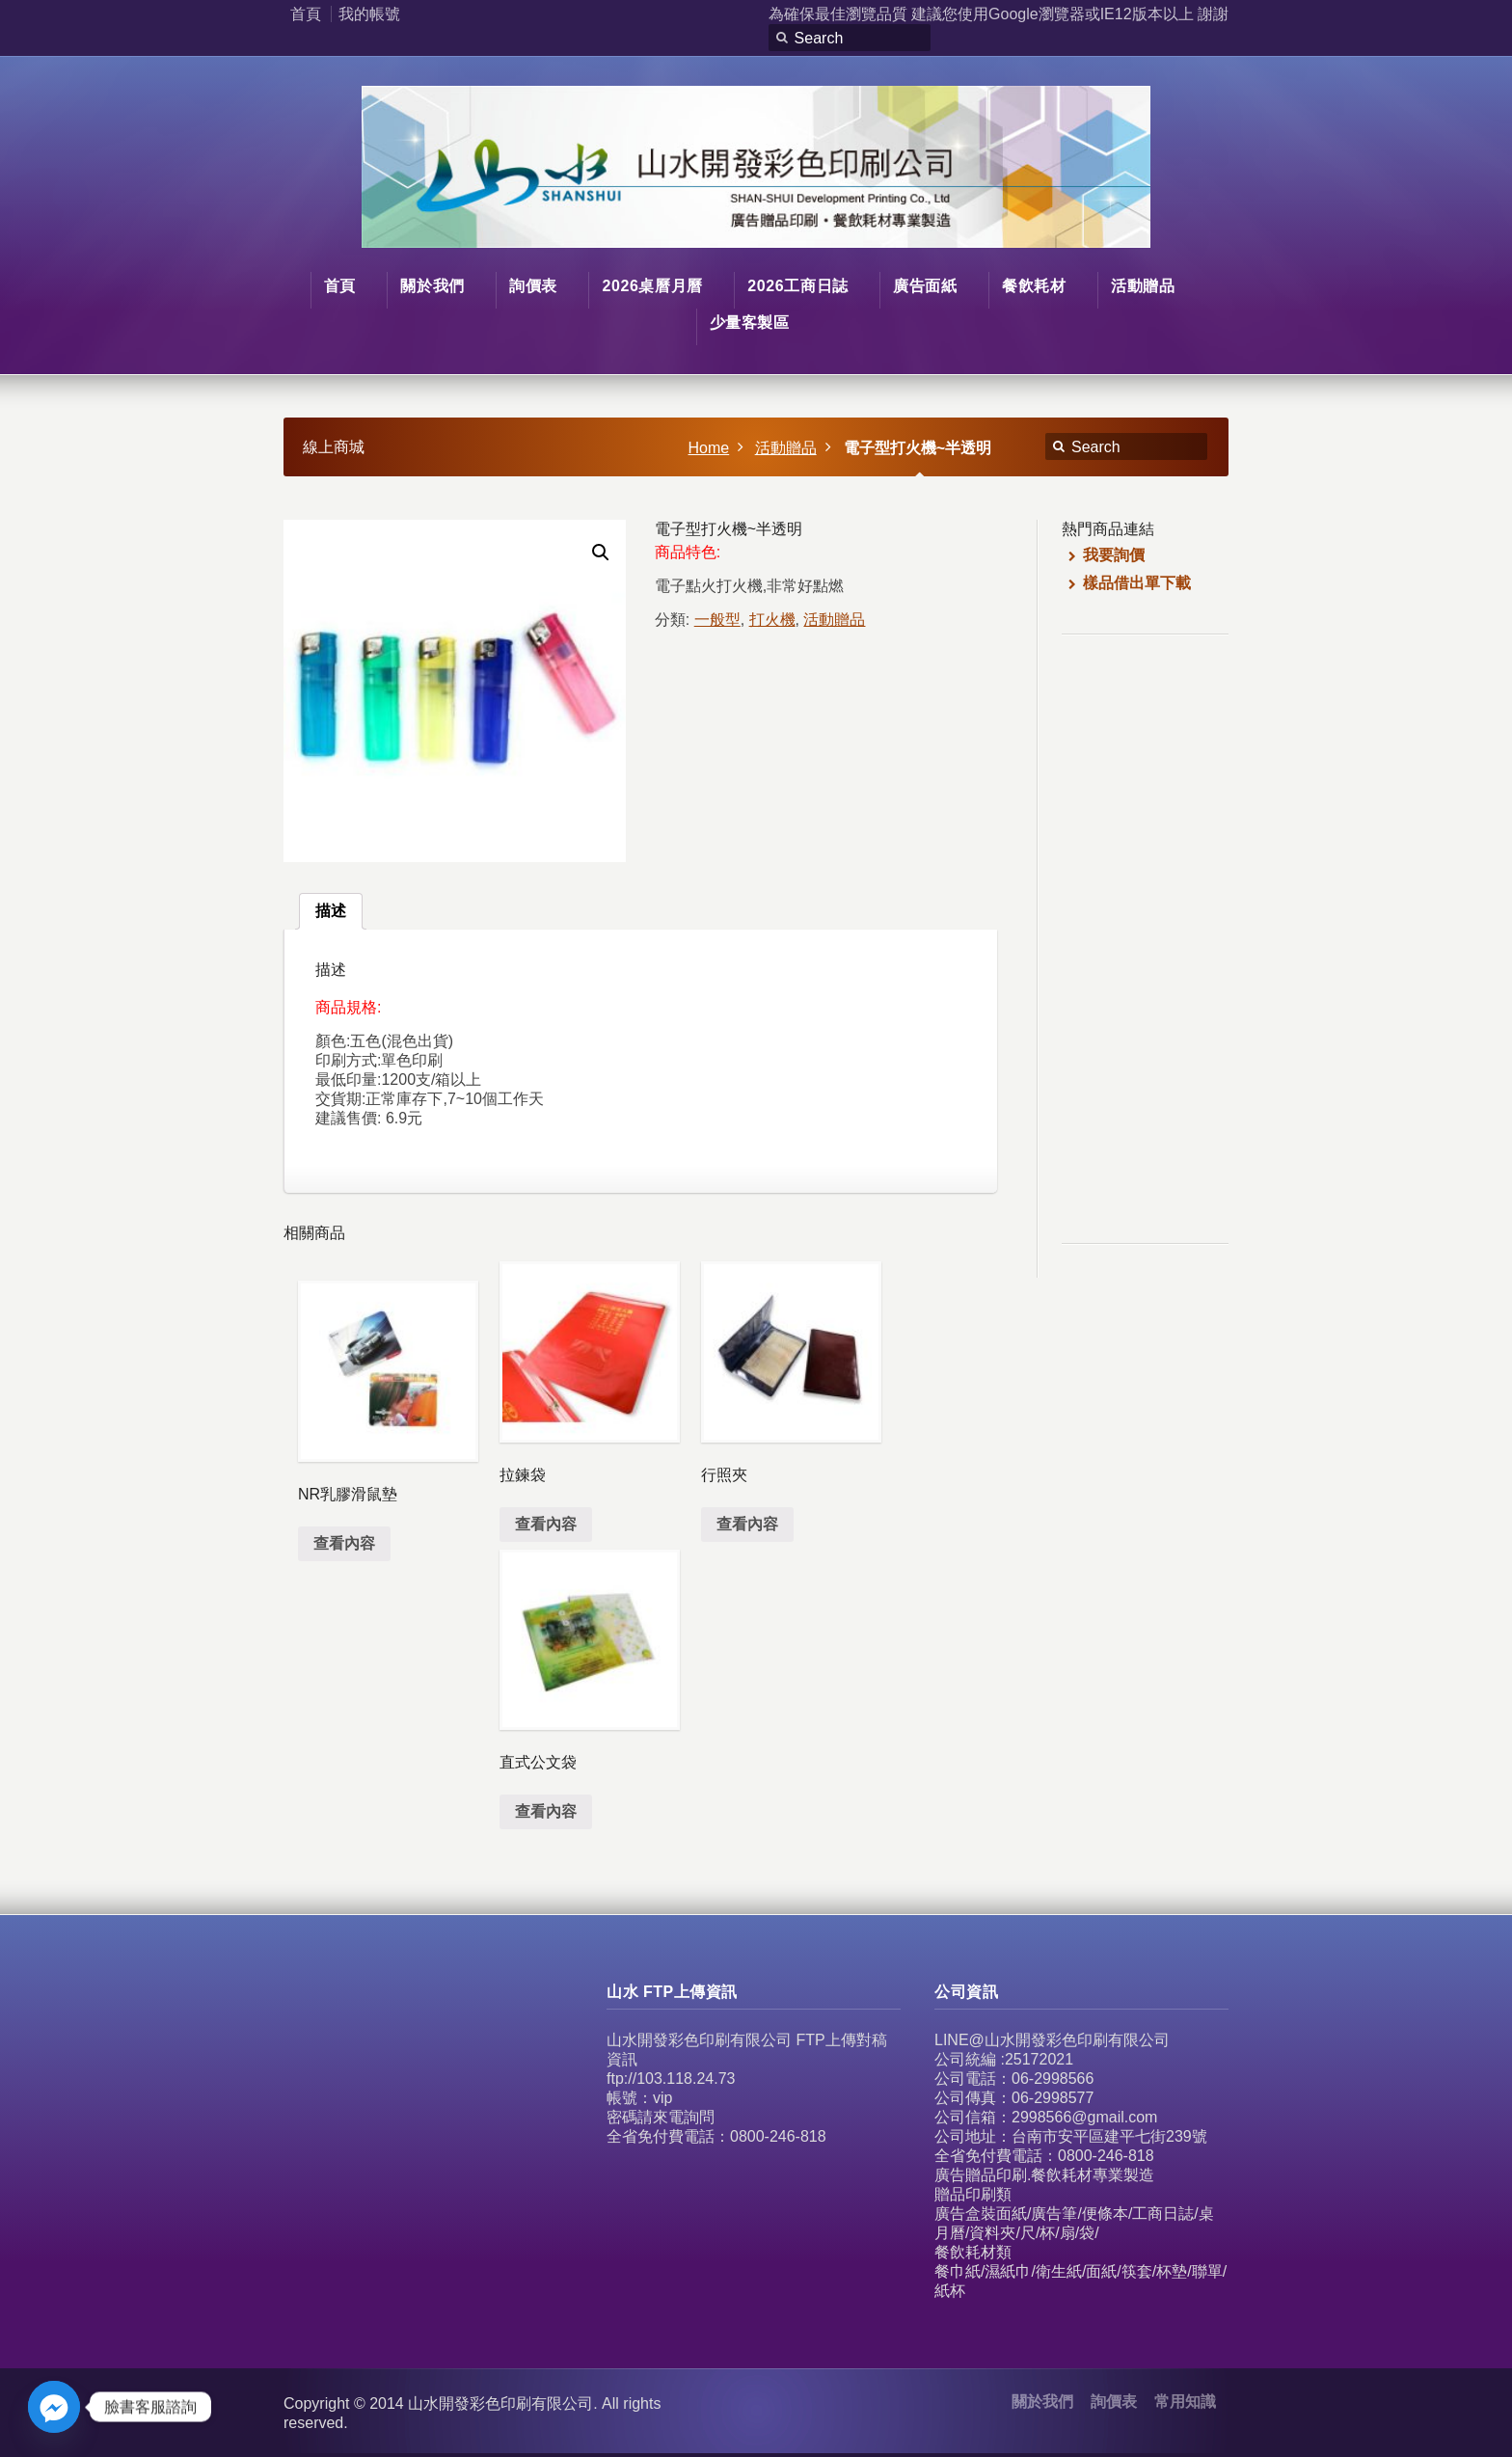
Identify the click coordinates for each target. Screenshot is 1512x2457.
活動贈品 (786, 448)
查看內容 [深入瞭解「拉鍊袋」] (546, 1524)
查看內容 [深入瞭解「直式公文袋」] (546, 1811)
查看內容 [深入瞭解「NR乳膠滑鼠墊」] (344, 1543)
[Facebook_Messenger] (54, 2407)
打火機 (772, 619)
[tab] (331, 911)
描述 (330, 911)
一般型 (717, 619)
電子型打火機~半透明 (917, 448)
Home (709, 448)
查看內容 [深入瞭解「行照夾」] (747, 1524)
